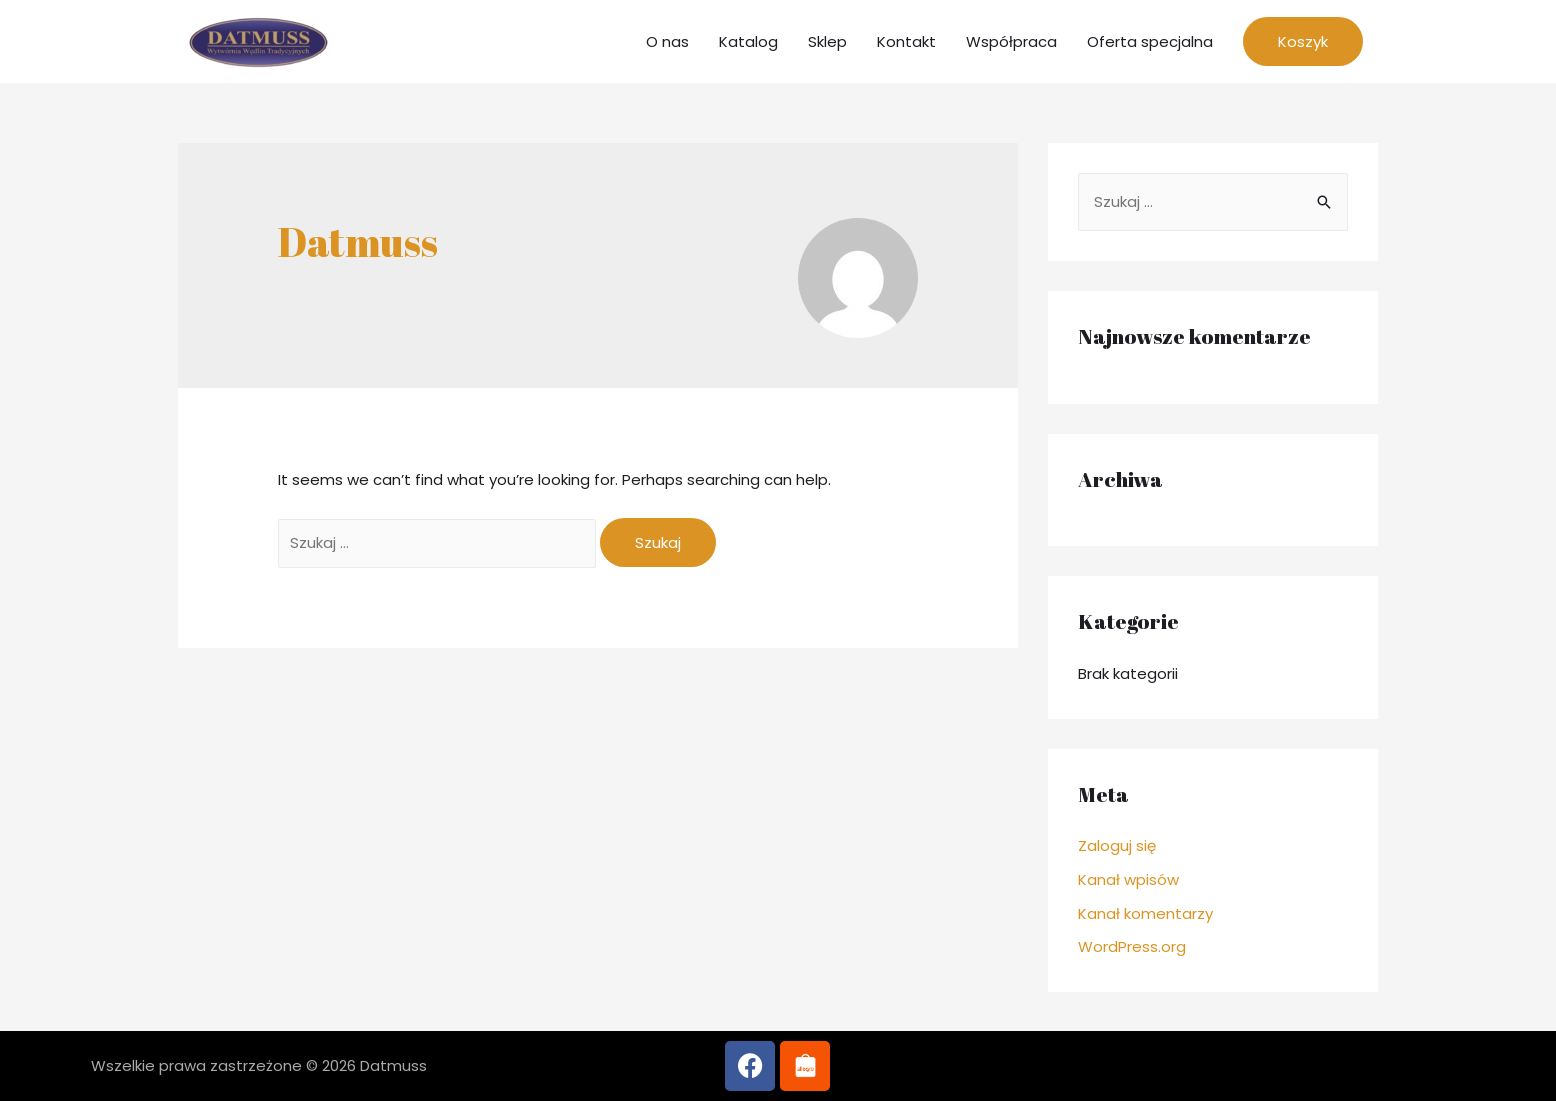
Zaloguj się (1117, 845)
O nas (667, 41)
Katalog (748, 41)
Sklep (827, 41)
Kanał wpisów (1128, 879)
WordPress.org (1132, 946)
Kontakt (906, 41)
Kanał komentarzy (1145, 913)
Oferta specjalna (1150, 41)
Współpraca (1011, 41)
